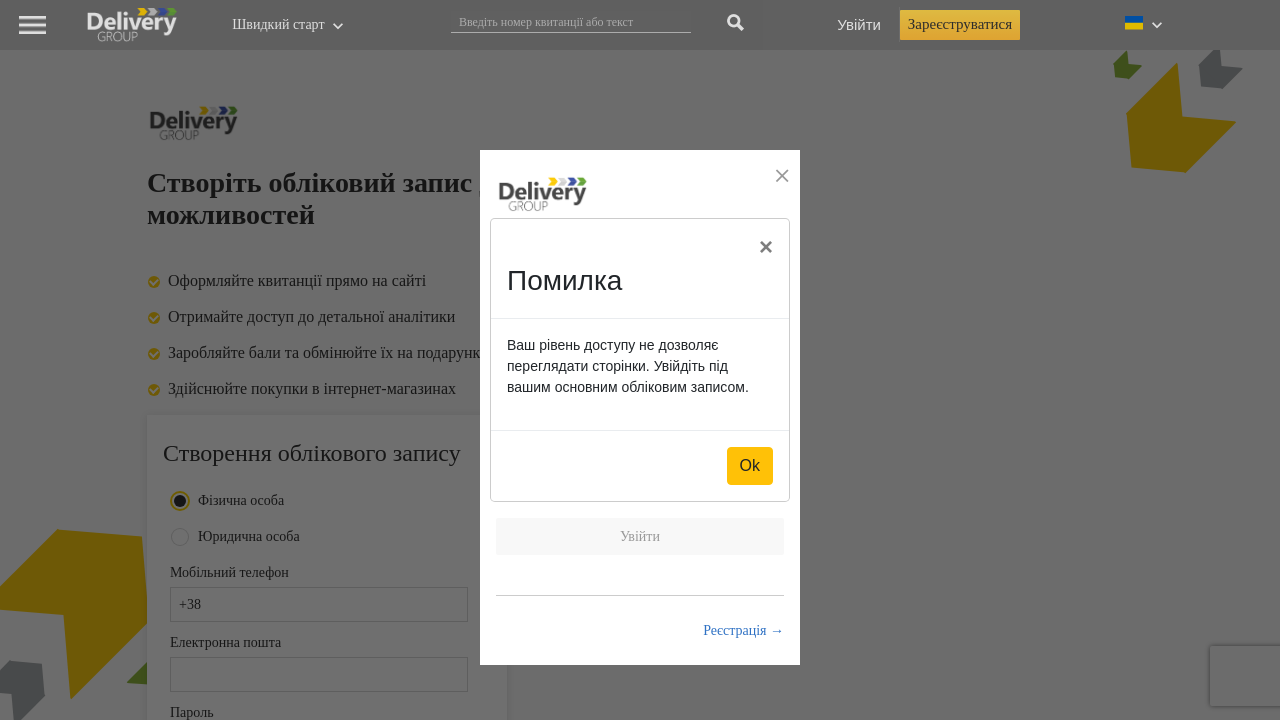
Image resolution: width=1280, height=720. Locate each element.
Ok (750, 465)
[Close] (766, 247)
